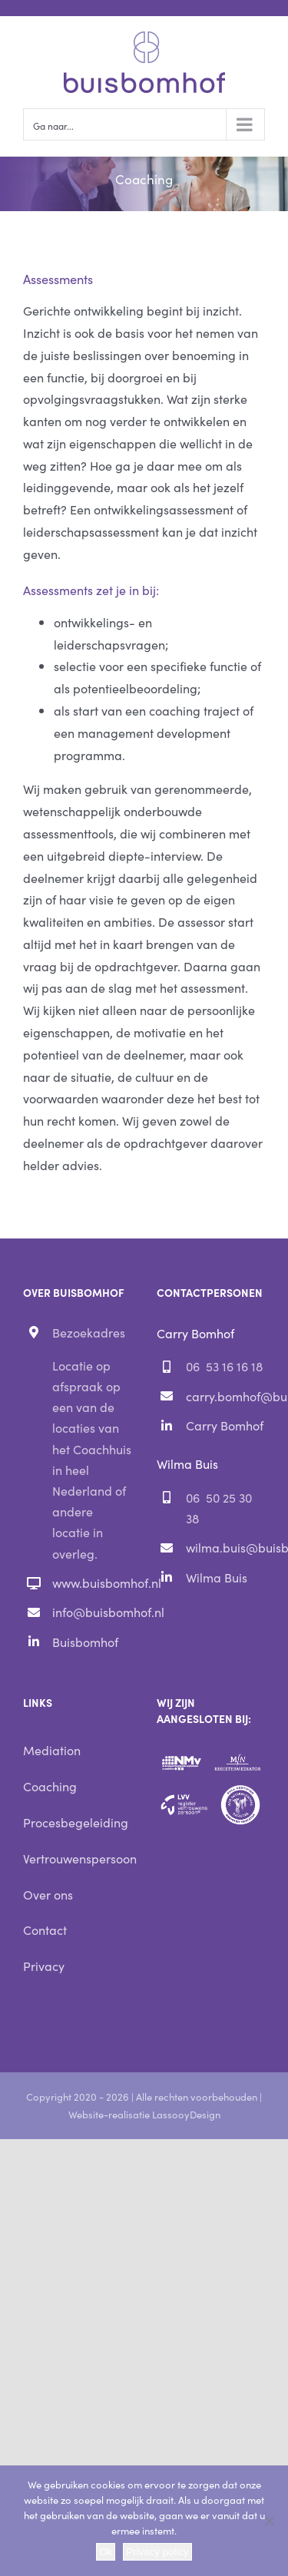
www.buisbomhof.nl (91, 1582)
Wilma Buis (216, 1577)
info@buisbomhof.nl (91, 1611)
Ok (105, 2552)
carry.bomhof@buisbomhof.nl (225, 1395)
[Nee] (268, 2520)
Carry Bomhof (224, 1425)
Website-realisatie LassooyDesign (144, 2114)
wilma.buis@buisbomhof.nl (225, 1547)
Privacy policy (157, 2552)
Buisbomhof (85, 1641)
